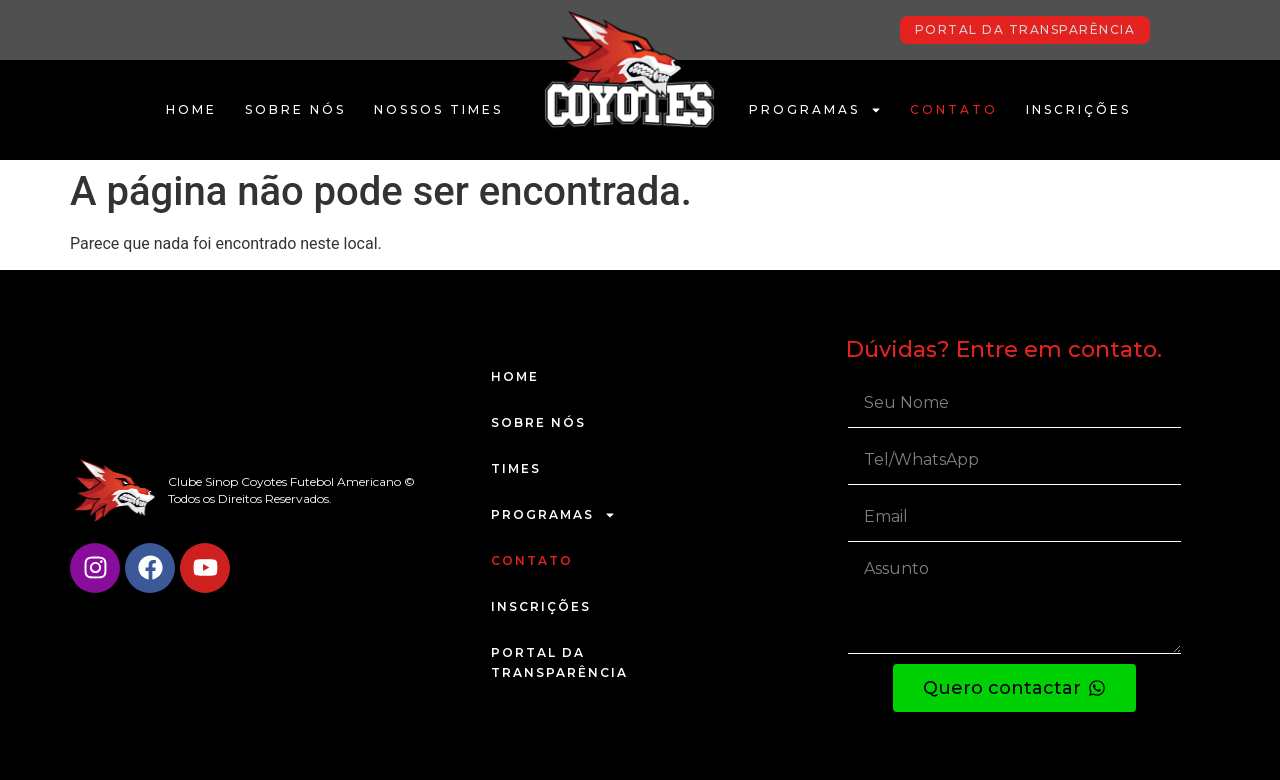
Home (191, 109)
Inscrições (1078, 109)
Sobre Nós (295, 109)
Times (516, 468)
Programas (815, 110)
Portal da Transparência (559, 662)
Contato (954, 109)
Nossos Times (438, 109)
